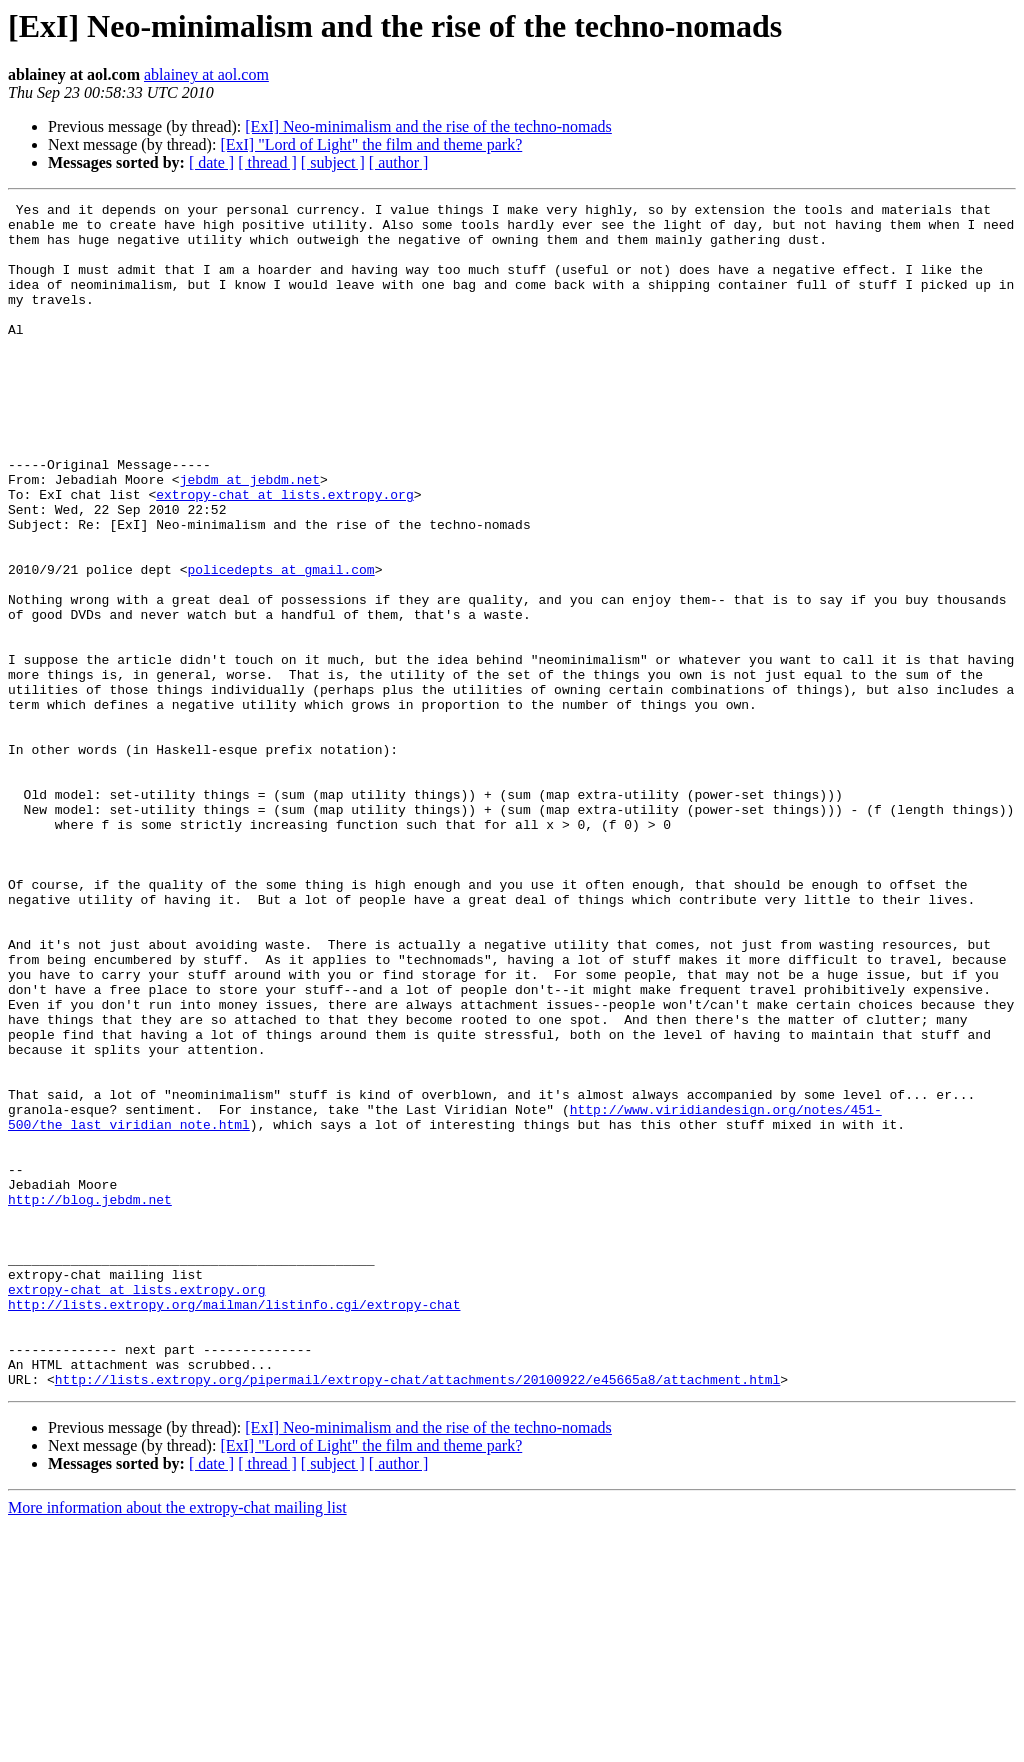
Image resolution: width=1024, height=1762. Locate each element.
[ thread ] (267, 162)
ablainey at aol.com (206, 74)
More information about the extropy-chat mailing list (177, 1744)
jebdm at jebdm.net (250, 536)
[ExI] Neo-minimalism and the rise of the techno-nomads (428, 126)
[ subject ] (333, 162)
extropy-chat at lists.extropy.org (284, 554)
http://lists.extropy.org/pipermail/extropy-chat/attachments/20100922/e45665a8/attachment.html (417, 1616)
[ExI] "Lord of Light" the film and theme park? (371, 144)
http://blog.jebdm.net (90, 1400)
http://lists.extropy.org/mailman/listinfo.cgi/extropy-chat (234, 1526)
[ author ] (399, 162)
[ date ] (211, 162)
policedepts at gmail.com (280, 644)
